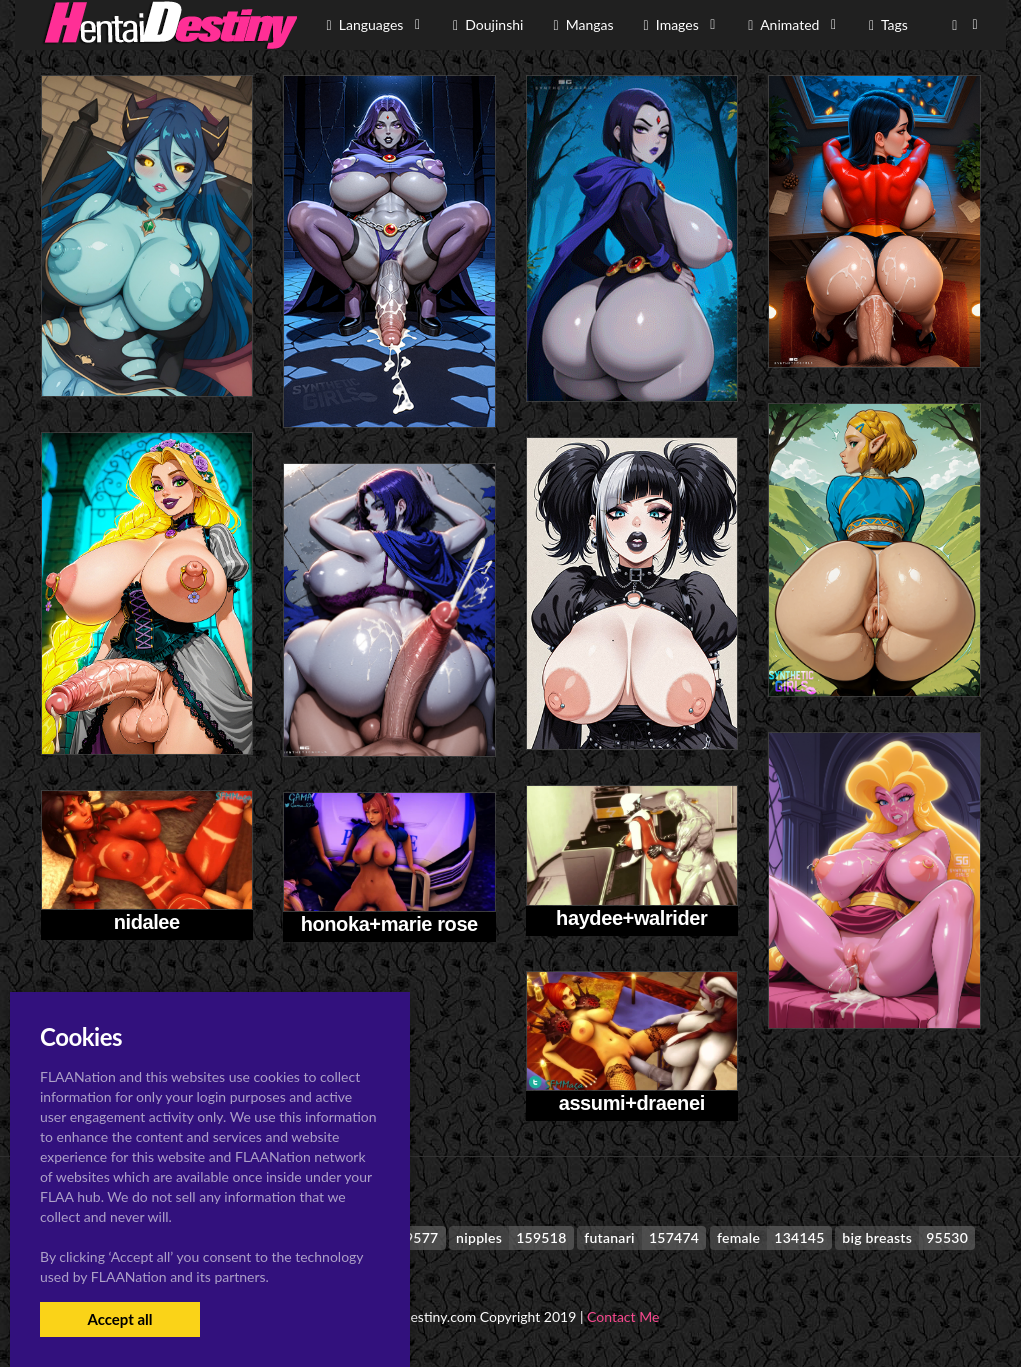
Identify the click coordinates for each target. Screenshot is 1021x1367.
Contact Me (623, 1316)
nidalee (147, 922)
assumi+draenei (632, 1103)
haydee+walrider (631, 918)
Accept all (119, 1319)
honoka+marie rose (389, 924)
